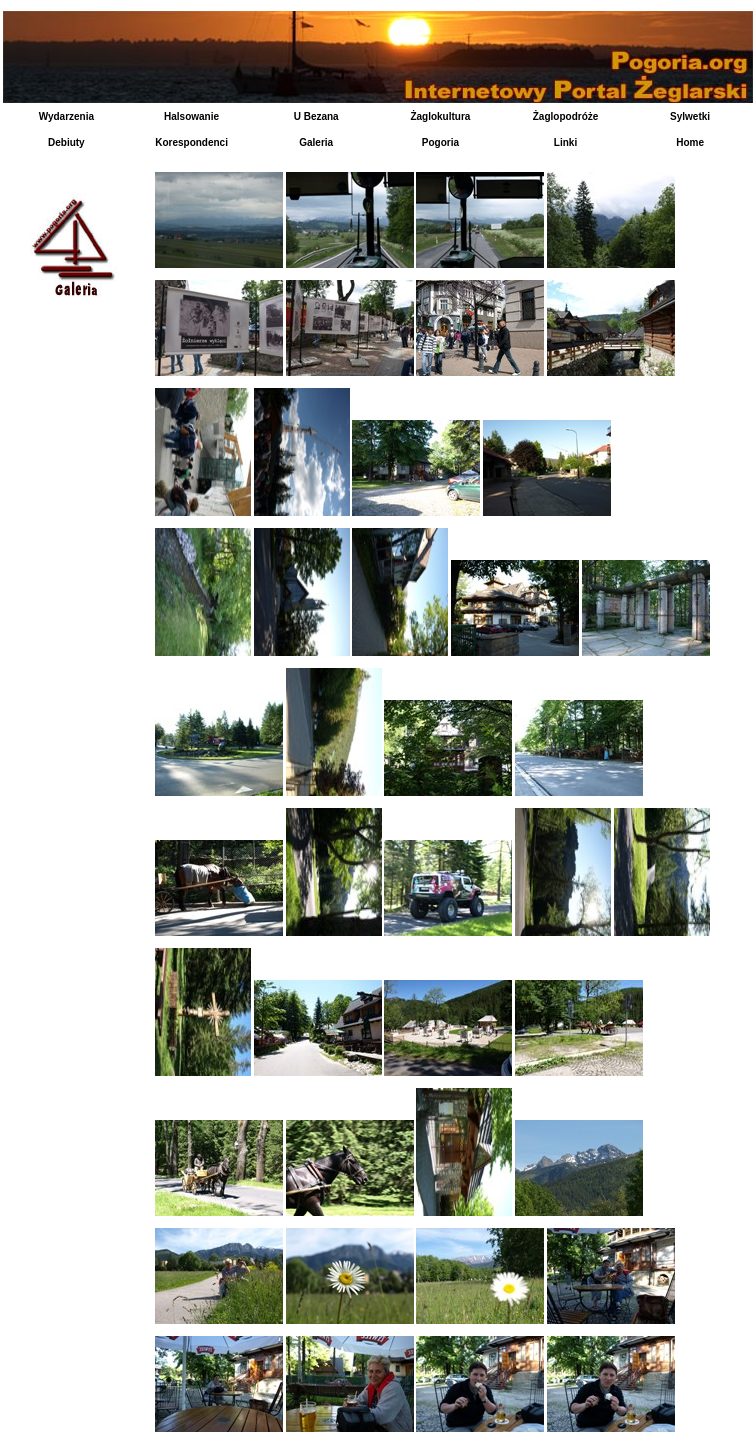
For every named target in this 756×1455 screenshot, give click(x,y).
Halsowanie (191, 116)
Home (690, 142)
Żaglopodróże (566, 116)
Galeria (316, 142)
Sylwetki (690, 116)
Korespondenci (191, 142)
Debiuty (66, 142)
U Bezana (316, 116)
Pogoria (440, 142)
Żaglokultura (440, 116)
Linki (565, 142)
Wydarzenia (66, 116)
